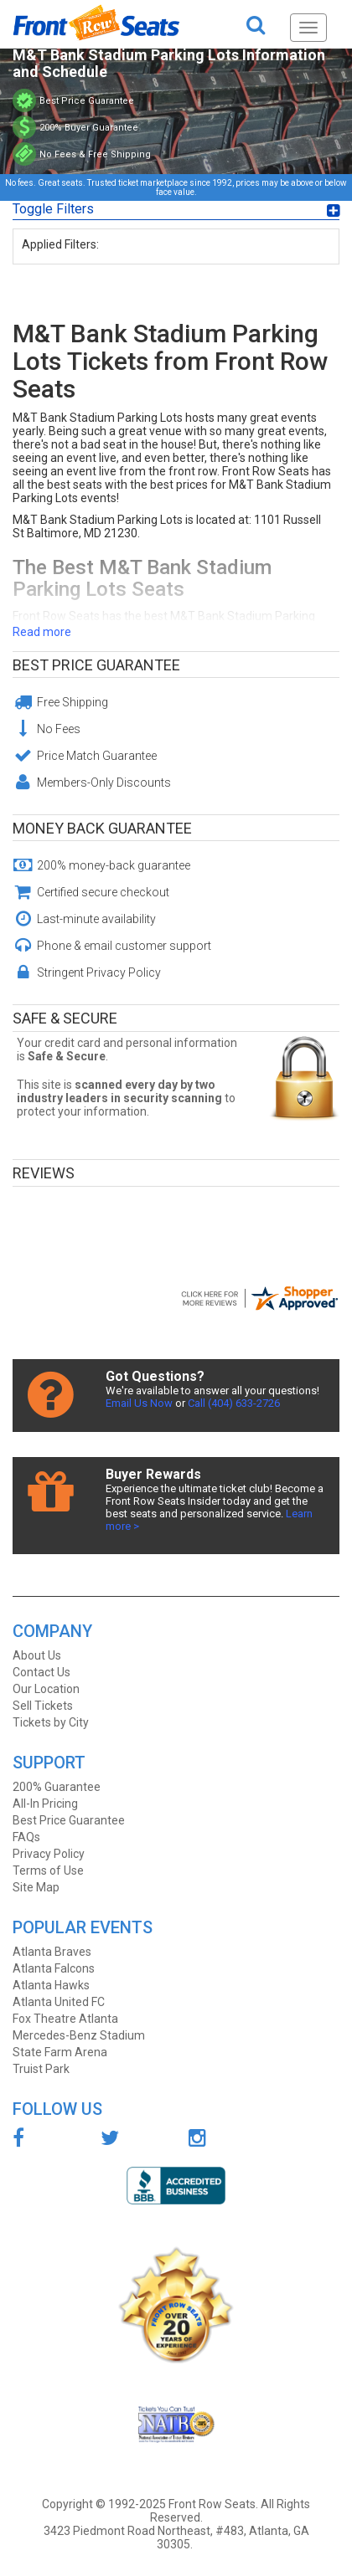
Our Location (46, 1689)
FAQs (26, 1837)
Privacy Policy (49, 1853)
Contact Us (41, 1672)
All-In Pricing (45, 1803)
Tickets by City (51, 1722)
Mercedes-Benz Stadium (79, 2035)
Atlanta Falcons (54, 1968)
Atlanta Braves (52, 1951)
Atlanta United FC (59, 2002)
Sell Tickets (43, 1705)
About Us (37, 1655)
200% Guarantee (57, 1786)
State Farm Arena (60, 2052)
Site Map (36, 1887)
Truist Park (41, 2069)
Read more (42, 632)
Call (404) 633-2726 (234, 1403)
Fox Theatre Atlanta (65, 2018)
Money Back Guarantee (102, 828)
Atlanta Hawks (51, 1985)
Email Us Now (139, 1403)
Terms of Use (48, 1870)
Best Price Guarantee (96, 665)
